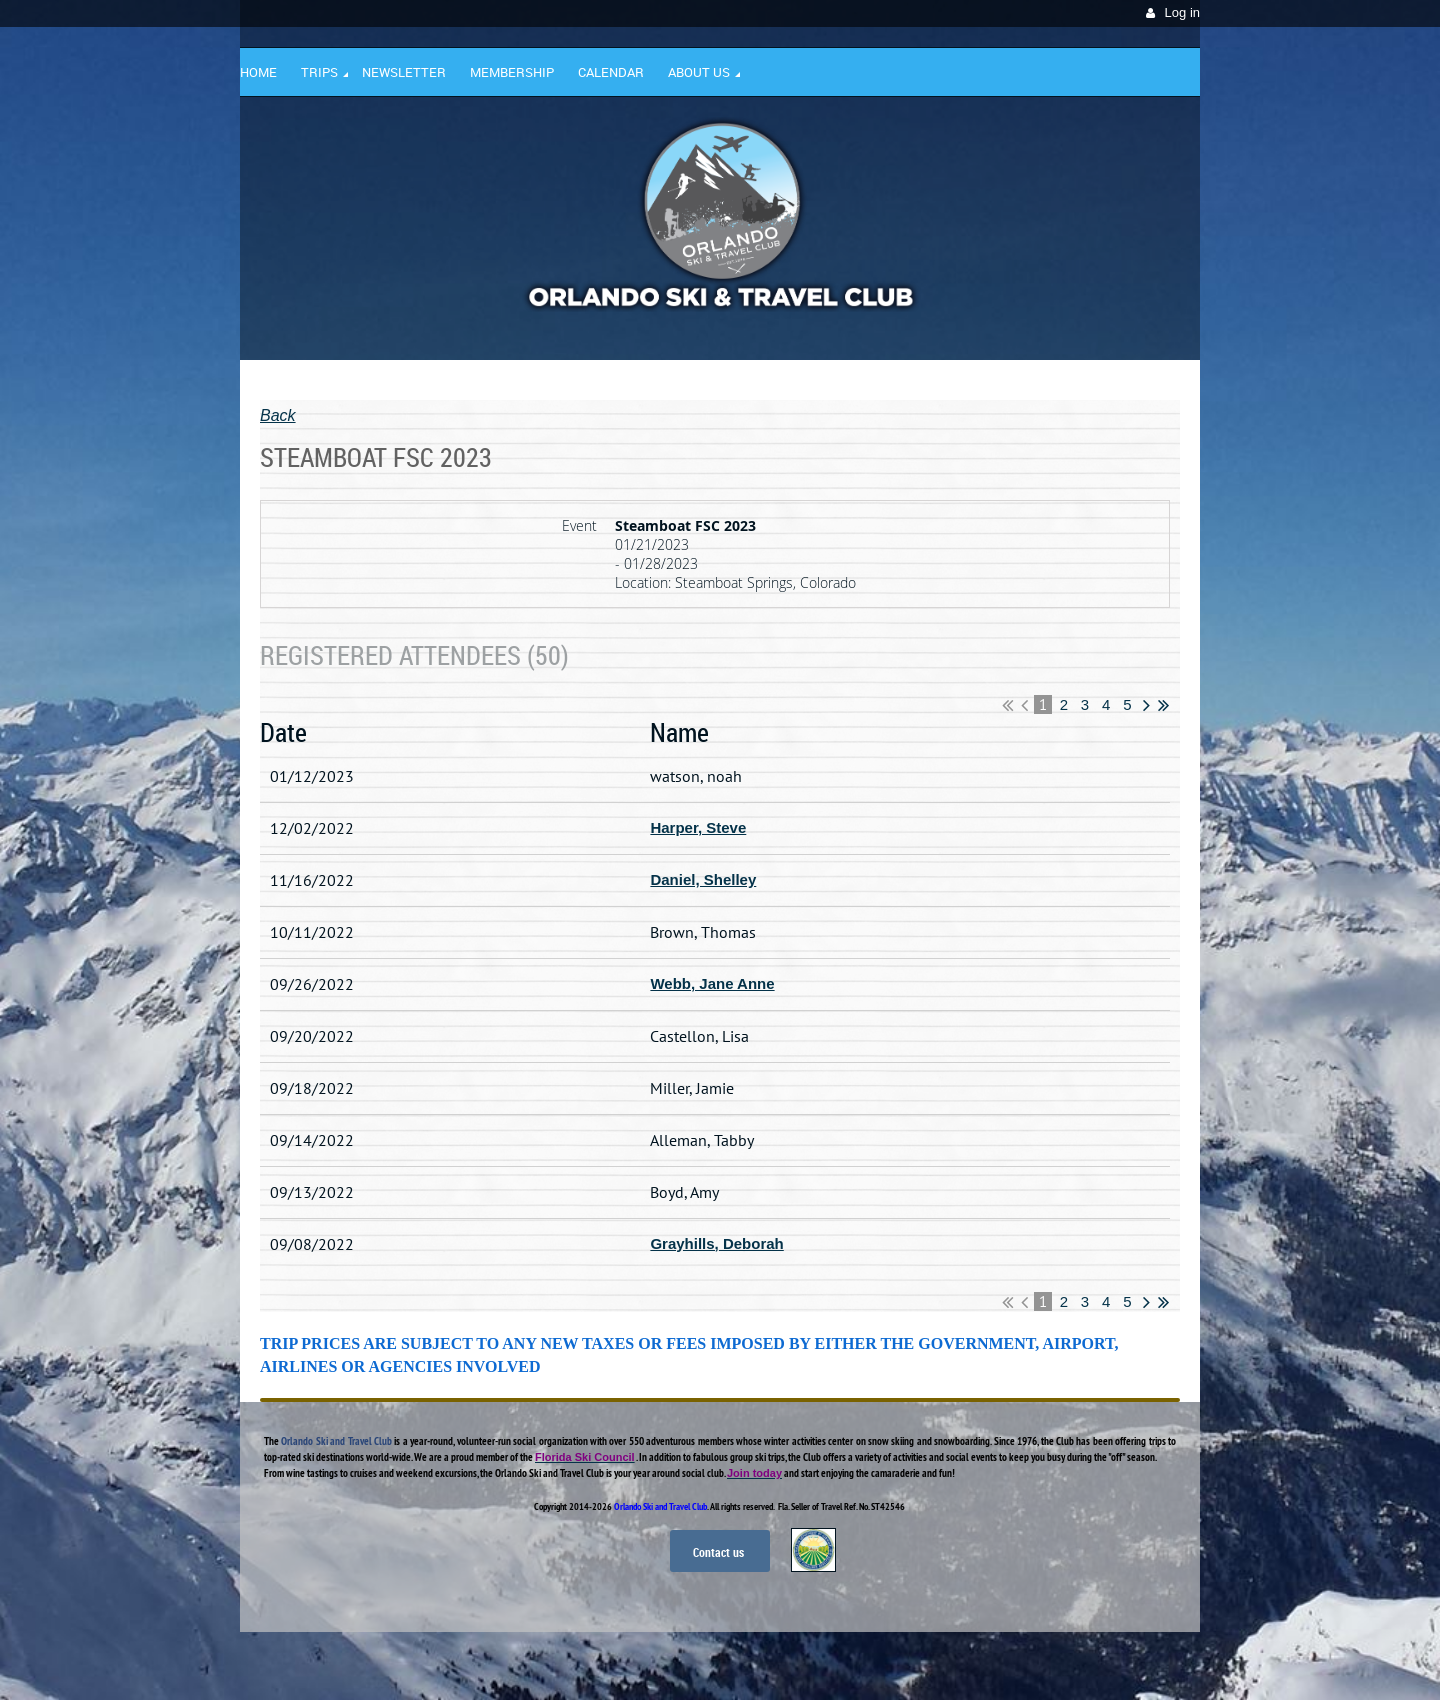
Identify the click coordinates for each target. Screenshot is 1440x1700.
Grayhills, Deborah (716, 1243)
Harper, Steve (698, 827)
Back (278, 415)
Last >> (1163, 705)
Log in (1182, 12)
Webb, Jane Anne (712, 983)
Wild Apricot (1027, 1661)
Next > (1146, 705)
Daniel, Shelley (703, 879)
